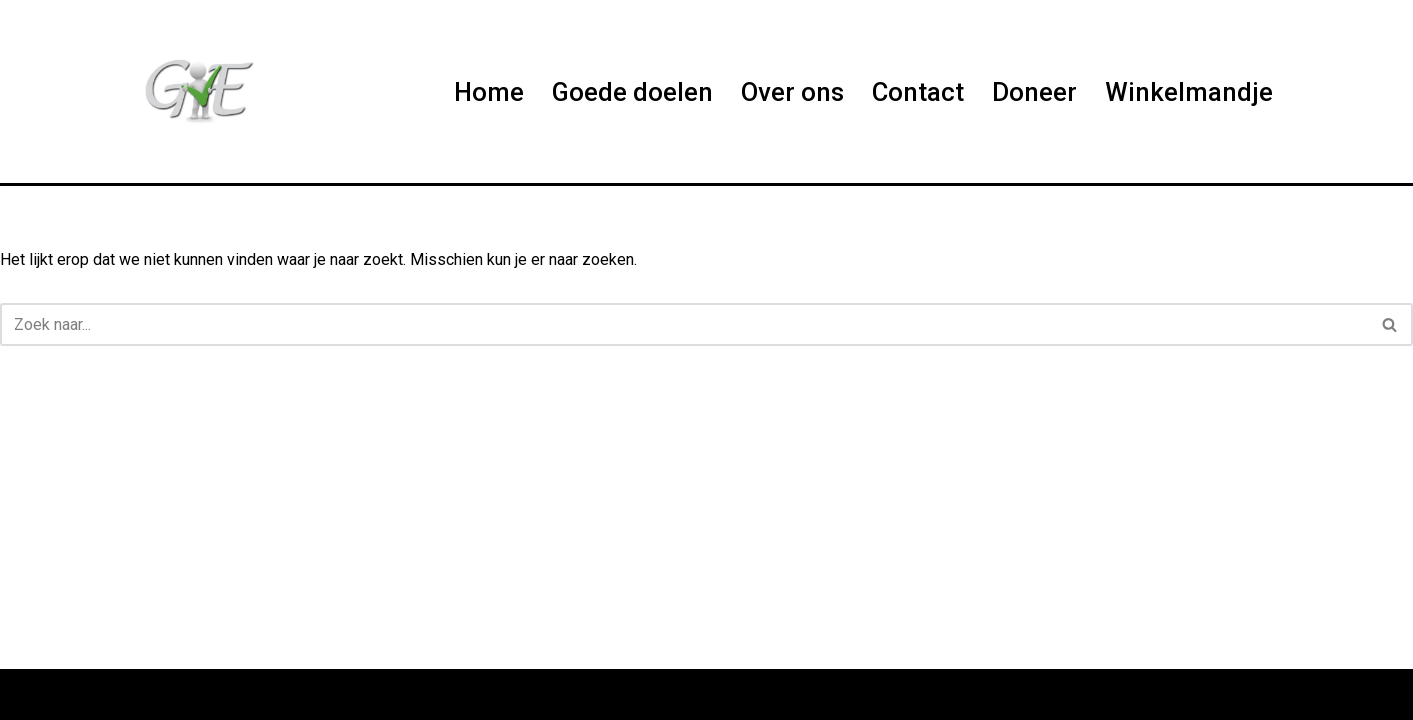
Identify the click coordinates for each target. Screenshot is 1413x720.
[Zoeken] (684, 324)
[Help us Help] (197, 92)
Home (489, 92)
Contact (918, 92)
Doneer (1034, 92)
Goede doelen (632, 92)
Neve (155, 694)
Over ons (792, 92)
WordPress (391, 694)
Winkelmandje (1189, 92)
